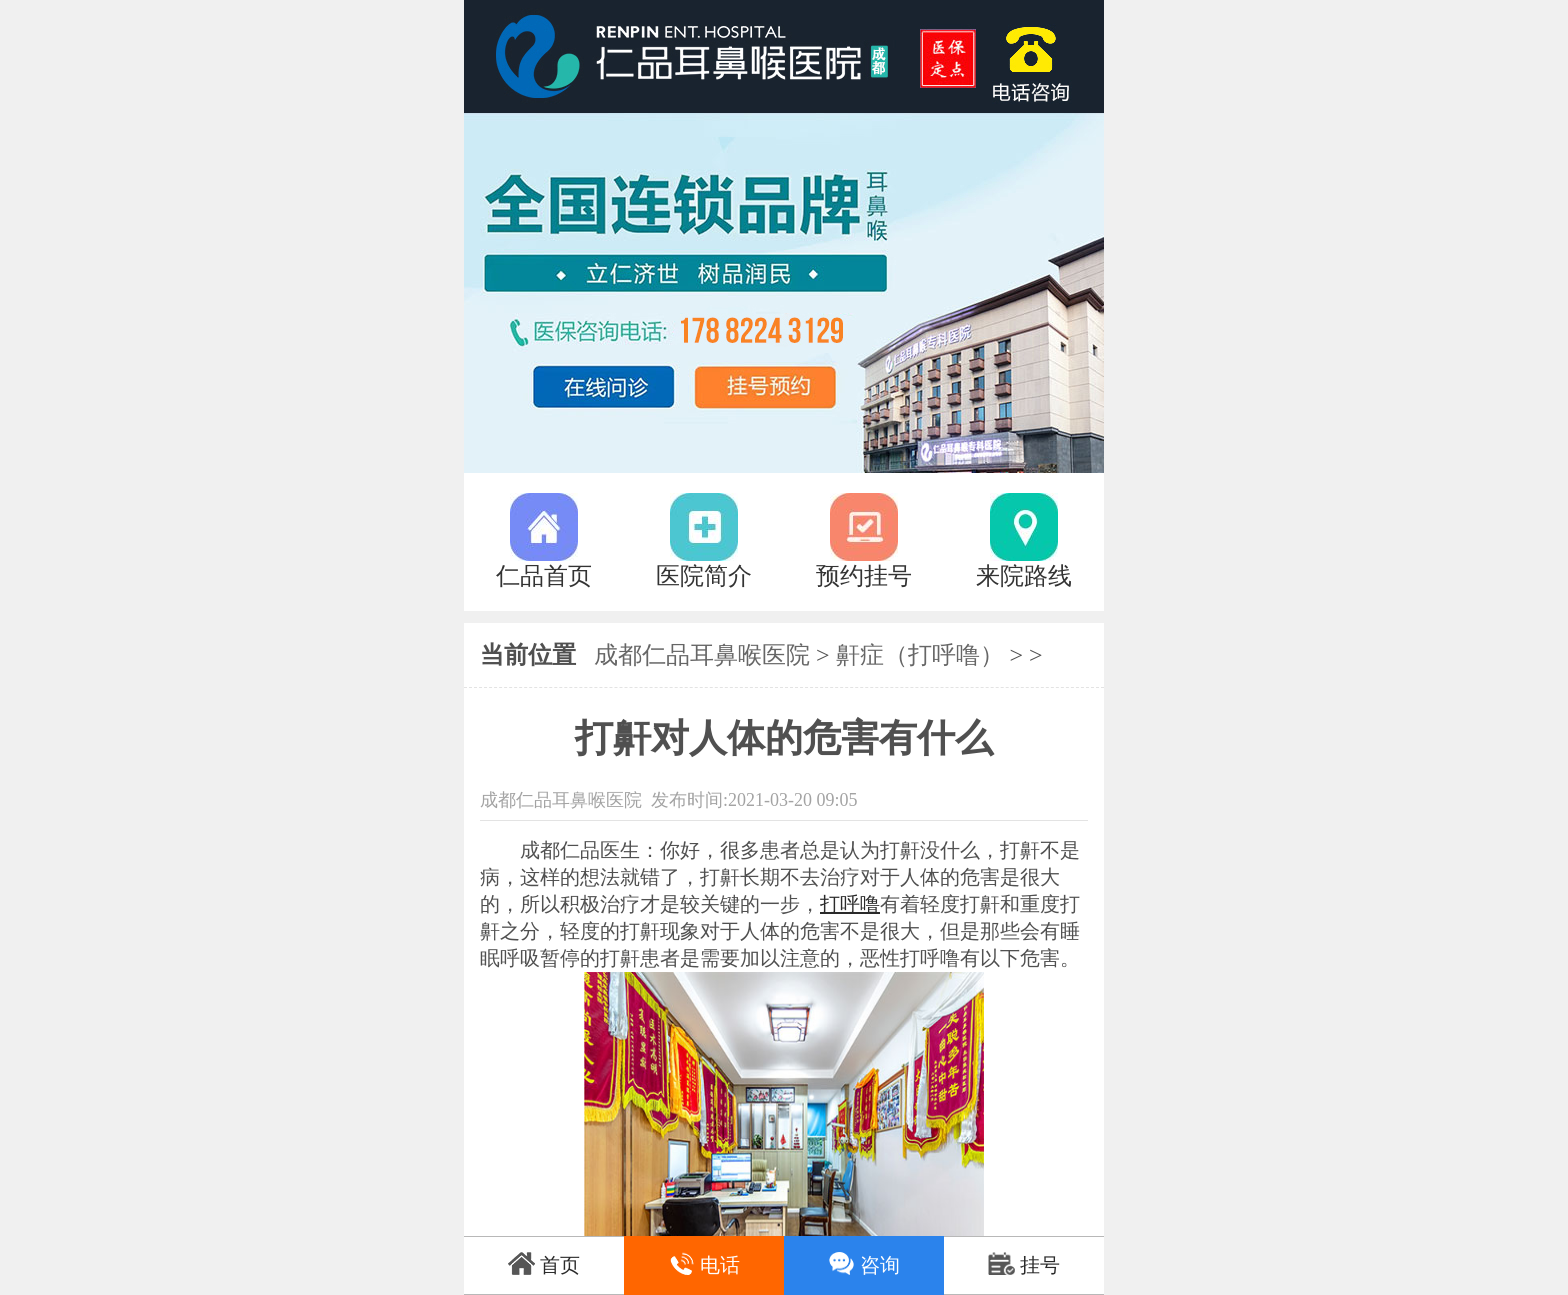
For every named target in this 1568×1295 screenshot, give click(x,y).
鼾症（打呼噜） (920, 655)
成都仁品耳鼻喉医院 (702, 655)
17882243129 (1039, 56)
